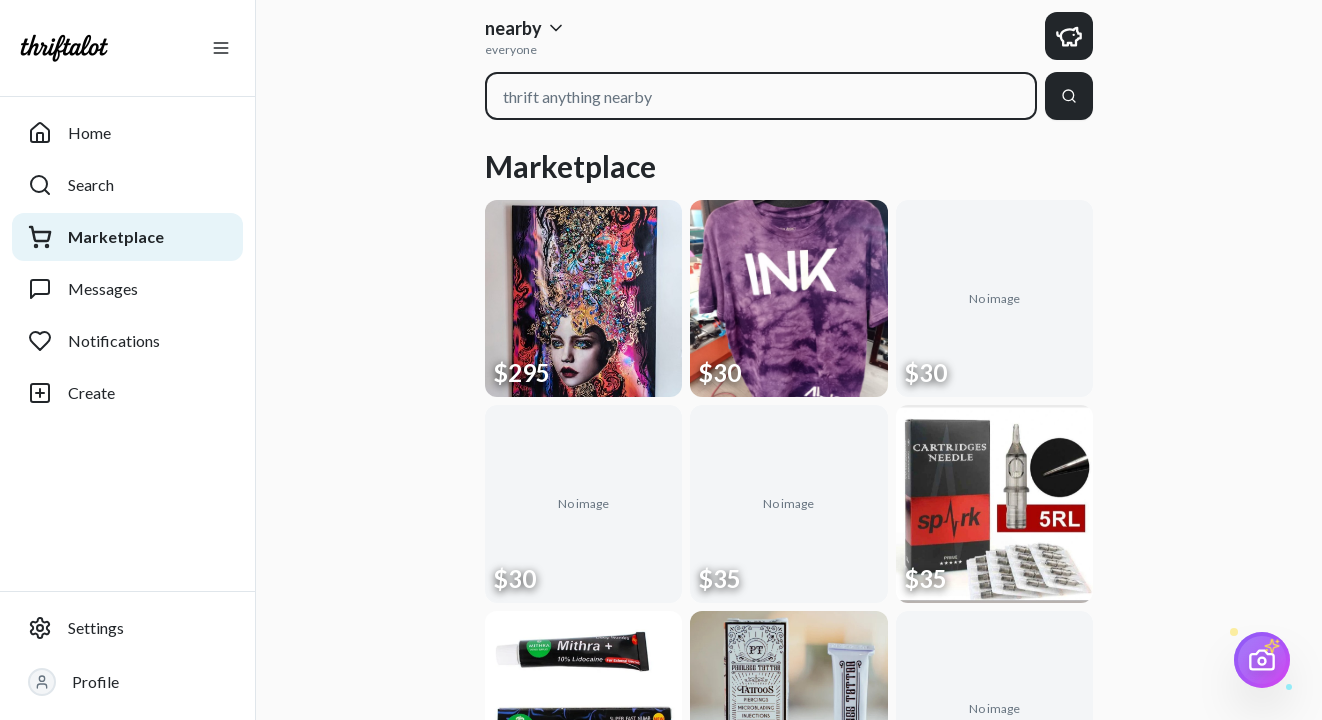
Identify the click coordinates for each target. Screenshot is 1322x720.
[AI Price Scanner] (1262, 660)
